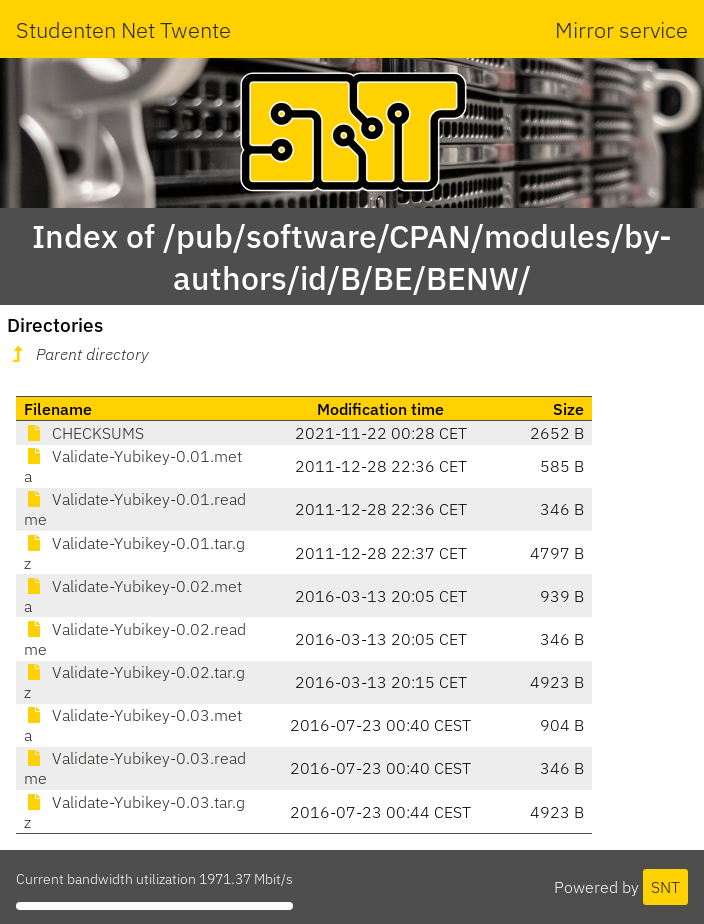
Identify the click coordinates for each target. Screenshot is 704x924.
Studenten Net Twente (123, 29)
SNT (665, 887)
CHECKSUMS (84, 433)
